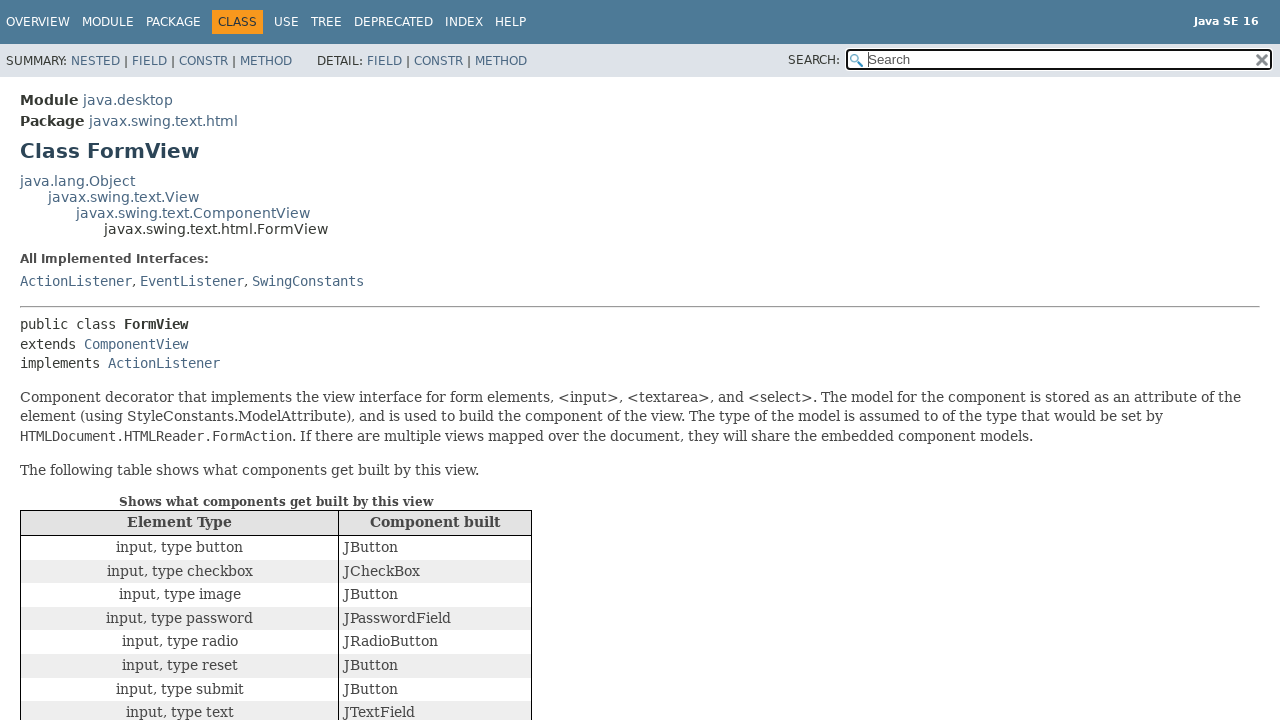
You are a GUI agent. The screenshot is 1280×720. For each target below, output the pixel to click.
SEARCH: (814, 60)
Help (510, 22)
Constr (203, 61)
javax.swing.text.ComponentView (193, 213)
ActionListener (76, 281)
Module (108, 22)
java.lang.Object (77, 181)
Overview (38, 22)
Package (173, 22)
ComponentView (136, 344)
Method (266, 61)
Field (149, 61)
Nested (95, 61)
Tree (326, 22)
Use (286, 22)
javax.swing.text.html (163, 121)
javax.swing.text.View (123, 197)
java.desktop (128, 100)
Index (464, 22)
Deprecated (393, 22)
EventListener (192, 281)
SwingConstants (308, 281)
